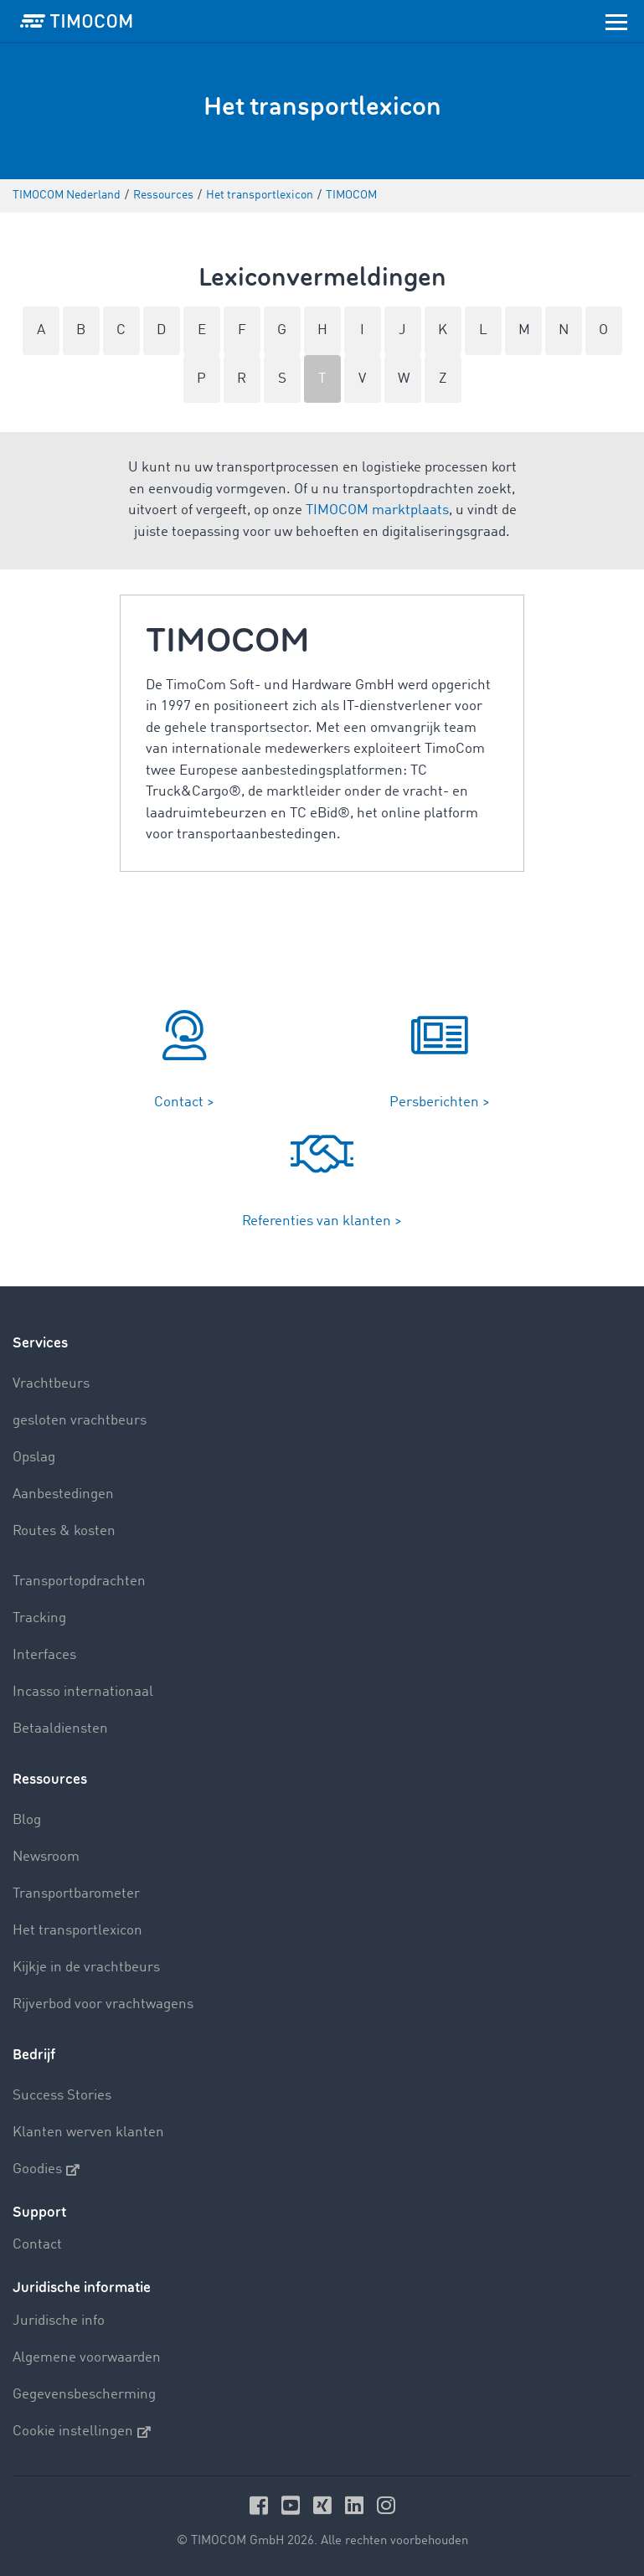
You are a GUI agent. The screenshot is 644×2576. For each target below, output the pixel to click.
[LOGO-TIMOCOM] (76, 21)
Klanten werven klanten (88, 2132)
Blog (27, 1820)
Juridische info (59, 2321)
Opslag (34, 1457)
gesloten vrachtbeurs (80, 1421)
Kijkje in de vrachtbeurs (86, 1967)
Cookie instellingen (82, 2432)
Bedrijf (34, 2054)
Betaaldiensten (60, 1729)
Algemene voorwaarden (87, 2358)
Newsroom (46, 1857)
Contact (37, 2245)
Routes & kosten (64, 1531)
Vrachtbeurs (51, 1384)
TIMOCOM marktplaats (377, 510)
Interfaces (44, 1655)
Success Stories (62, 2096)
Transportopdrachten (79, 1581)
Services (40, 1342)
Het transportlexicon (77, 1931)
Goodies (46, 2169)
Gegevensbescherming (84, 2395)
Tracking (39, 1618)
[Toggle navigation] (616, 21)
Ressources (50, 1779)
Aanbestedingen (63, 1494)
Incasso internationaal (83, 1692)
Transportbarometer (76, 1894)
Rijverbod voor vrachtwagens (103, 2004)
